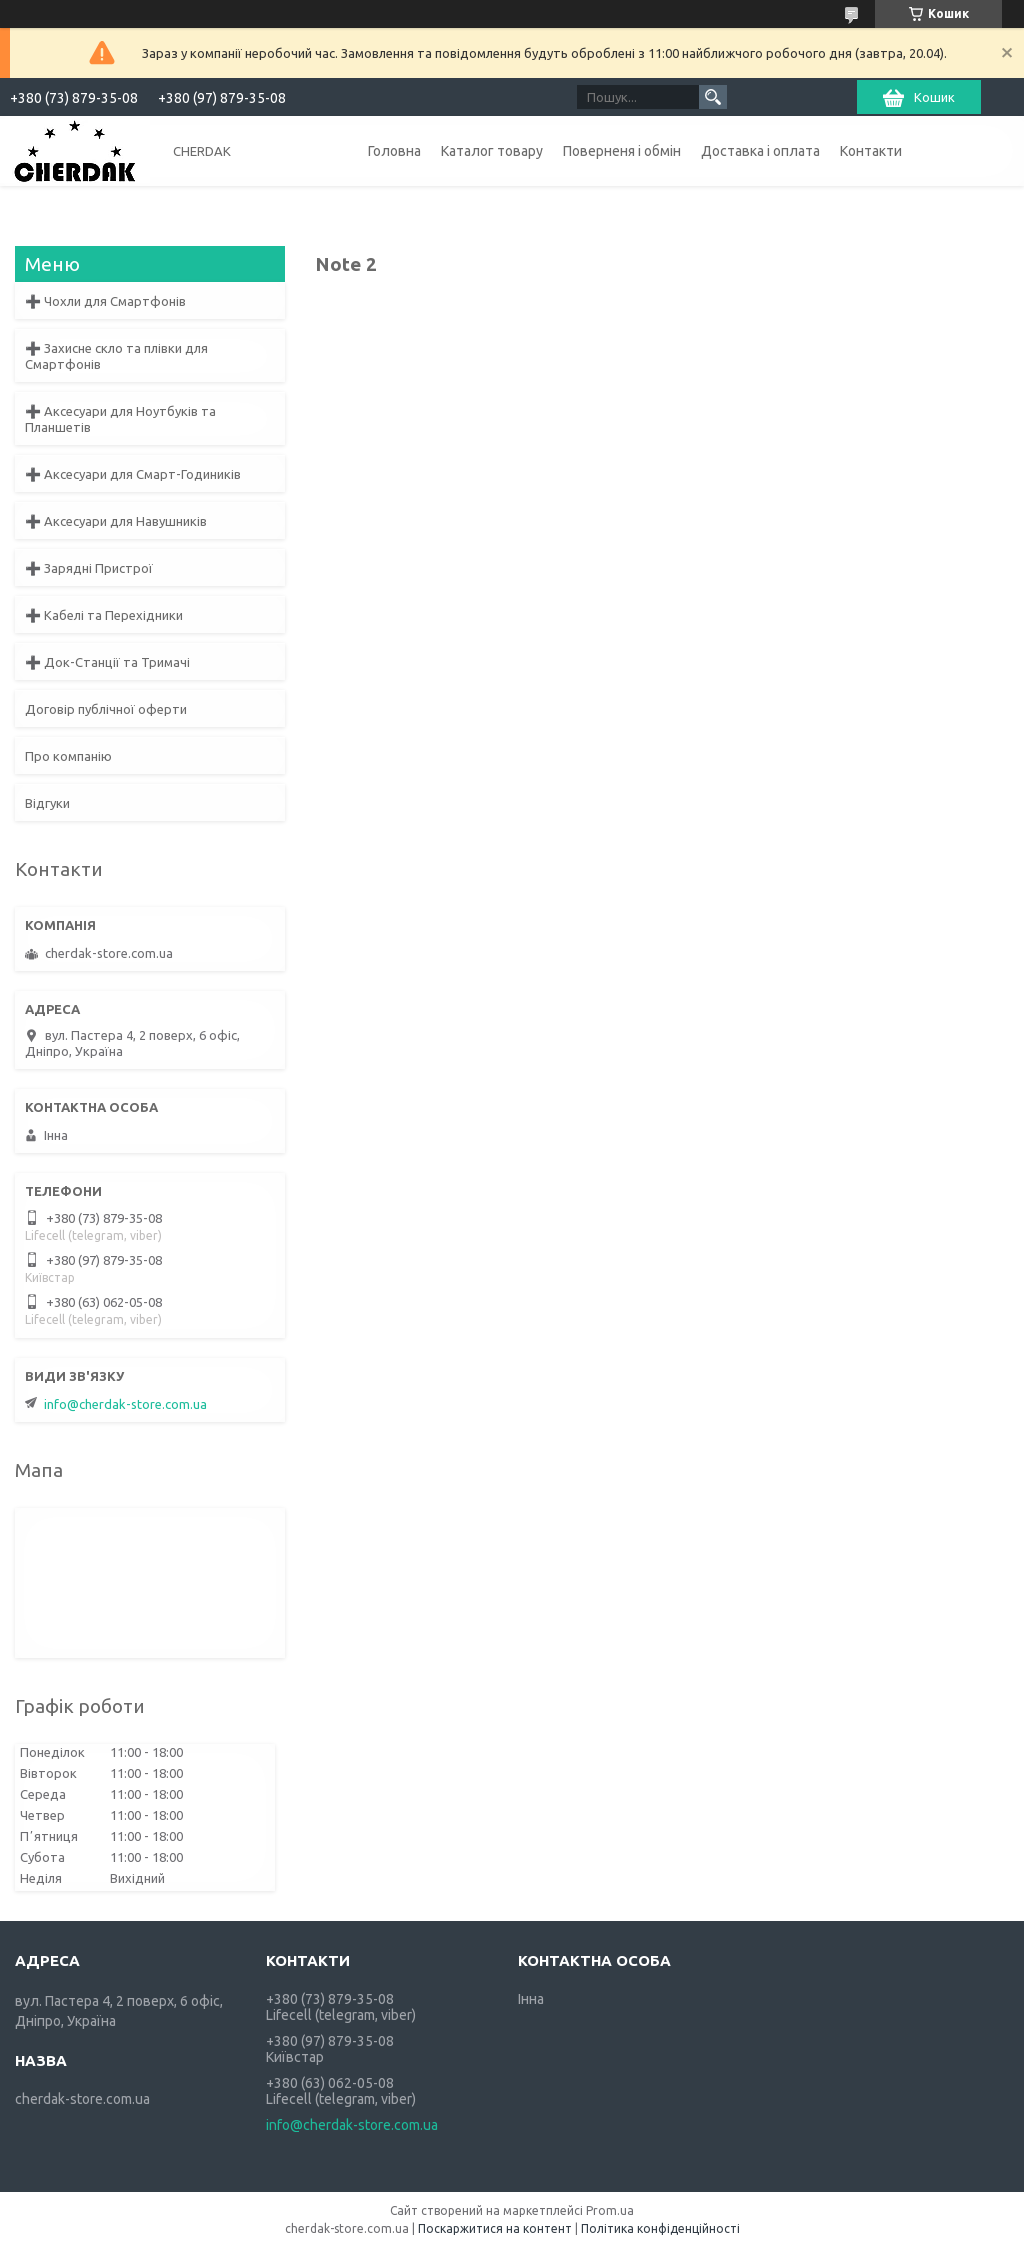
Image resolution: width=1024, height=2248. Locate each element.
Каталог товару (492, 151)
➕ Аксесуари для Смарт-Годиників (133, 474)
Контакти (871, 151)
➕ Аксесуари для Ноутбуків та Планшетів (120, 419)
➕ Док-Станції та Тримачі (107, 662)
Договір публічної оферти (106, 709)
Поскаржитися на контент (495, 2228)
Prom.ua (610, 2210)
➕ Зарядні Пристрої (89, 568)
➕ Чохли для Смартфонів (105, 301)
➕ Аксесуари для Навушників (116, 521)
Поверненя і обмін (622, 151)
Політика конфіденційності (660, 2228)
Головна (394, 151)
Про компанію (68, 756)
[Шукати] (713, 97)
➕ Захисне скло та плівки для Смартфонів (116, 356)
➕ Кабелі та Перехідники (104, 615)
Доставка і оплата (760, 151)
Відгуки (47, 803)
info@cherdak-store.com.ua (125, 1404)
